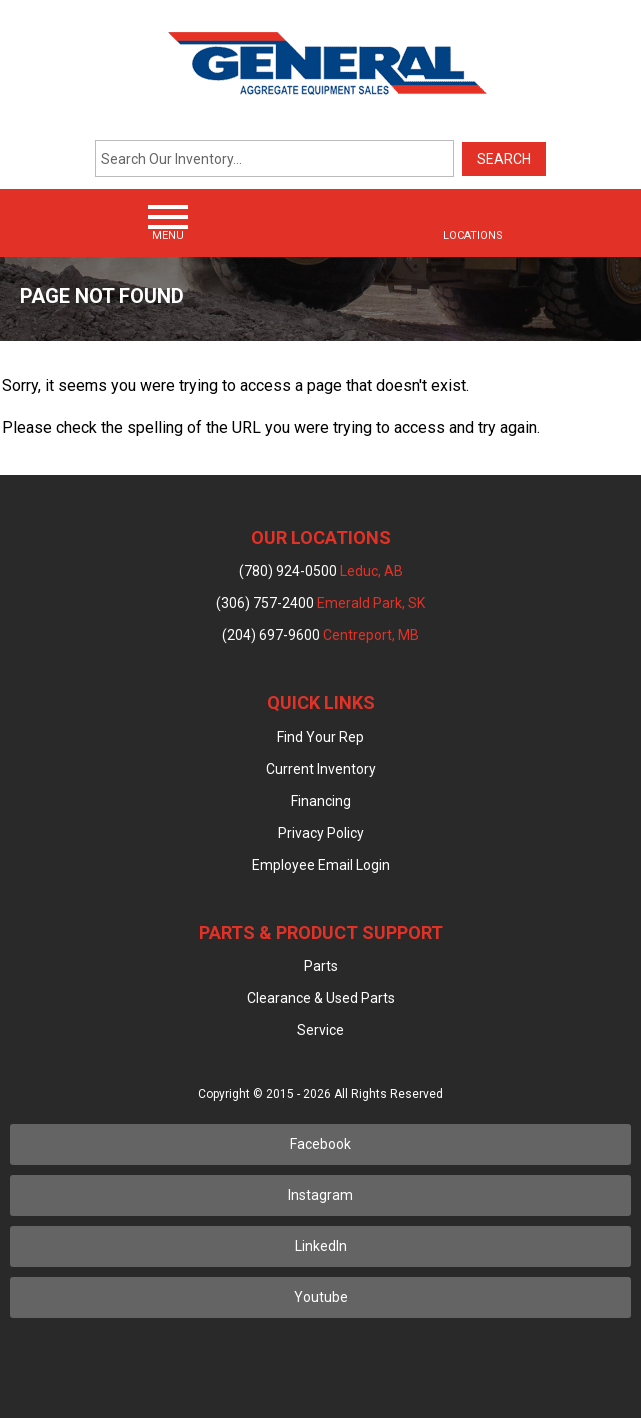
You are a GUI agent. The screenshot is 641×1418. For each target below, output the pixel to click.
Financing (321, 801)
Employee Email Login (321, 865)
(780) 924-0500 (321, 571)
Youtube (321, 1297)
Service (320, 1030)
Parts (321, 966)
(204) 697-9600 (320, 635)
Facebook (320, 1144)
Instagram (320, 1195)
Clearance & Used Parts (321, 998)
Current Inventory (321, 769)
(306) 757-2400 (320, 603)
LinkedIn (321, 1246)
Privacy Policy (321, 833)
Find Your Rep (320, 737)
